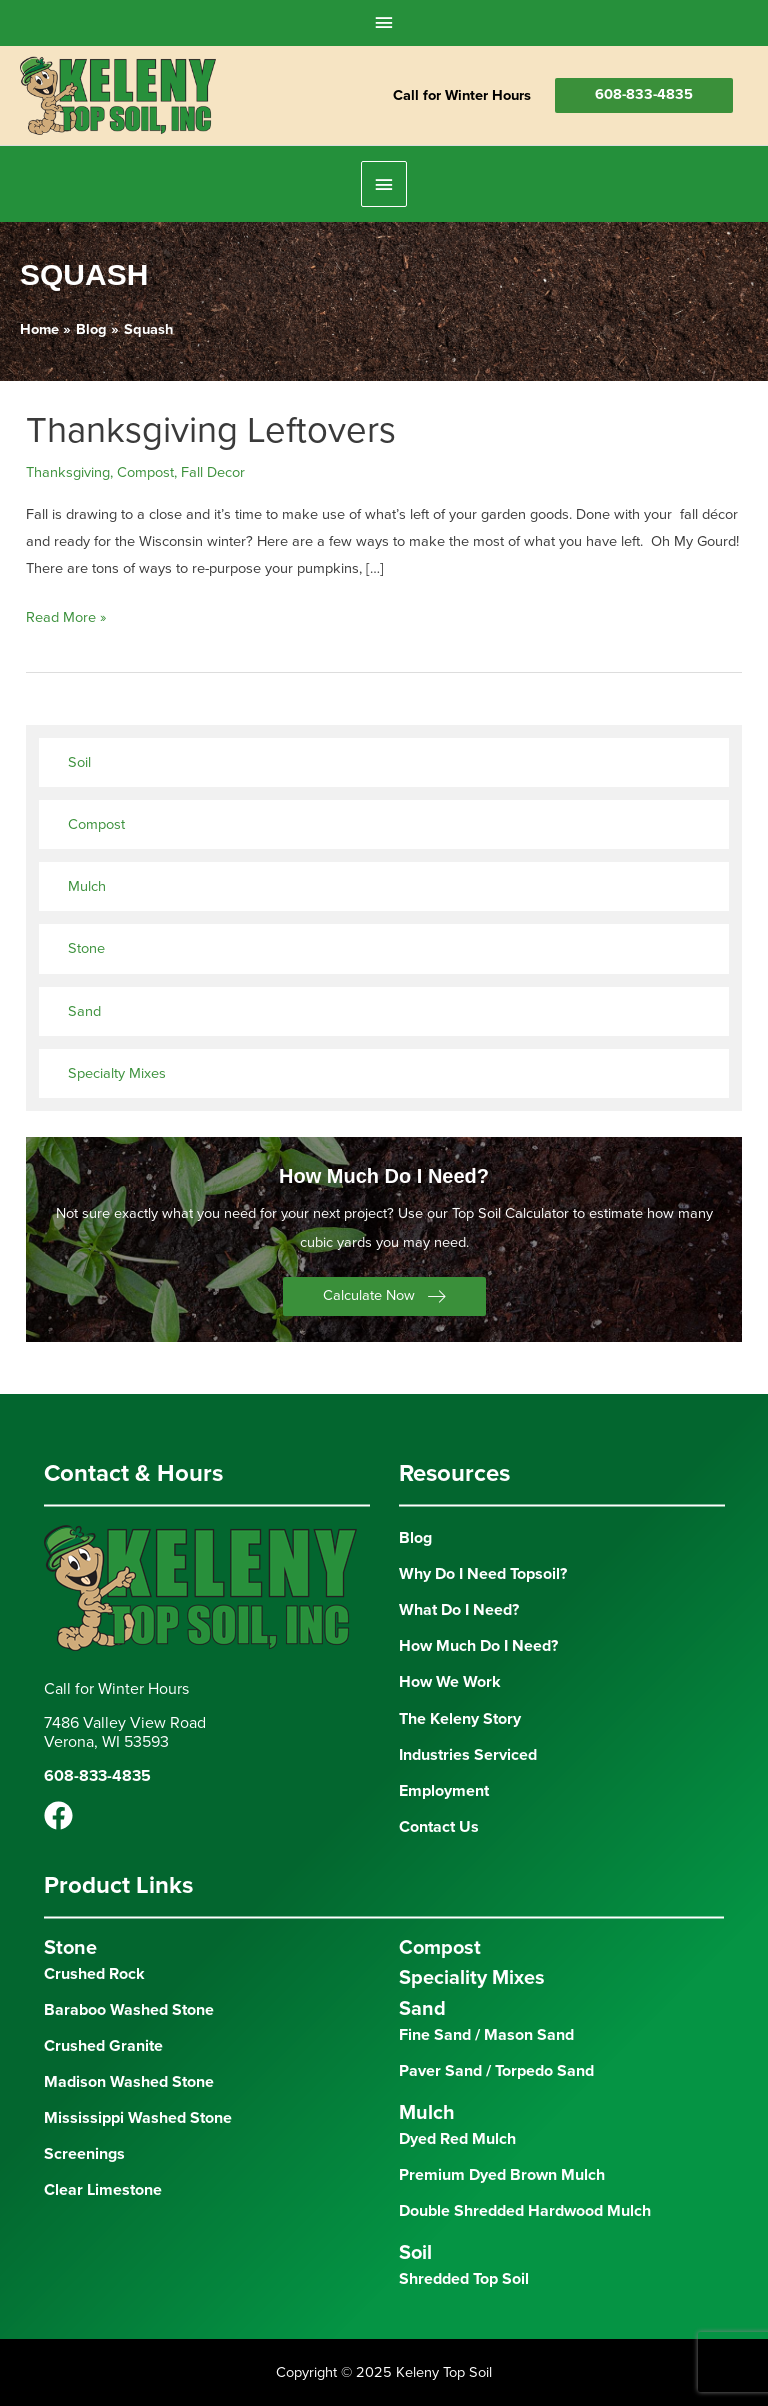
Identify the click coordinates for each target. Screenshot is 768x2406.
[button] (384, 1296)
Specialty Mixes (117, 1073)
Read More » (66, 617)
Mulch (87, 886)
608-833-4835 (644, 94)
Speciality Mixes (472, 1978)
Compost (145, 472)
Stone (86, 948)
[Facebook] (58, 1815)
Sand (84, 1011)
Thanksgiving (68, 472)
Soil (79, 762)
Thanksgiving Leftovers (211, 430)
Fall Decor (213, 472)
